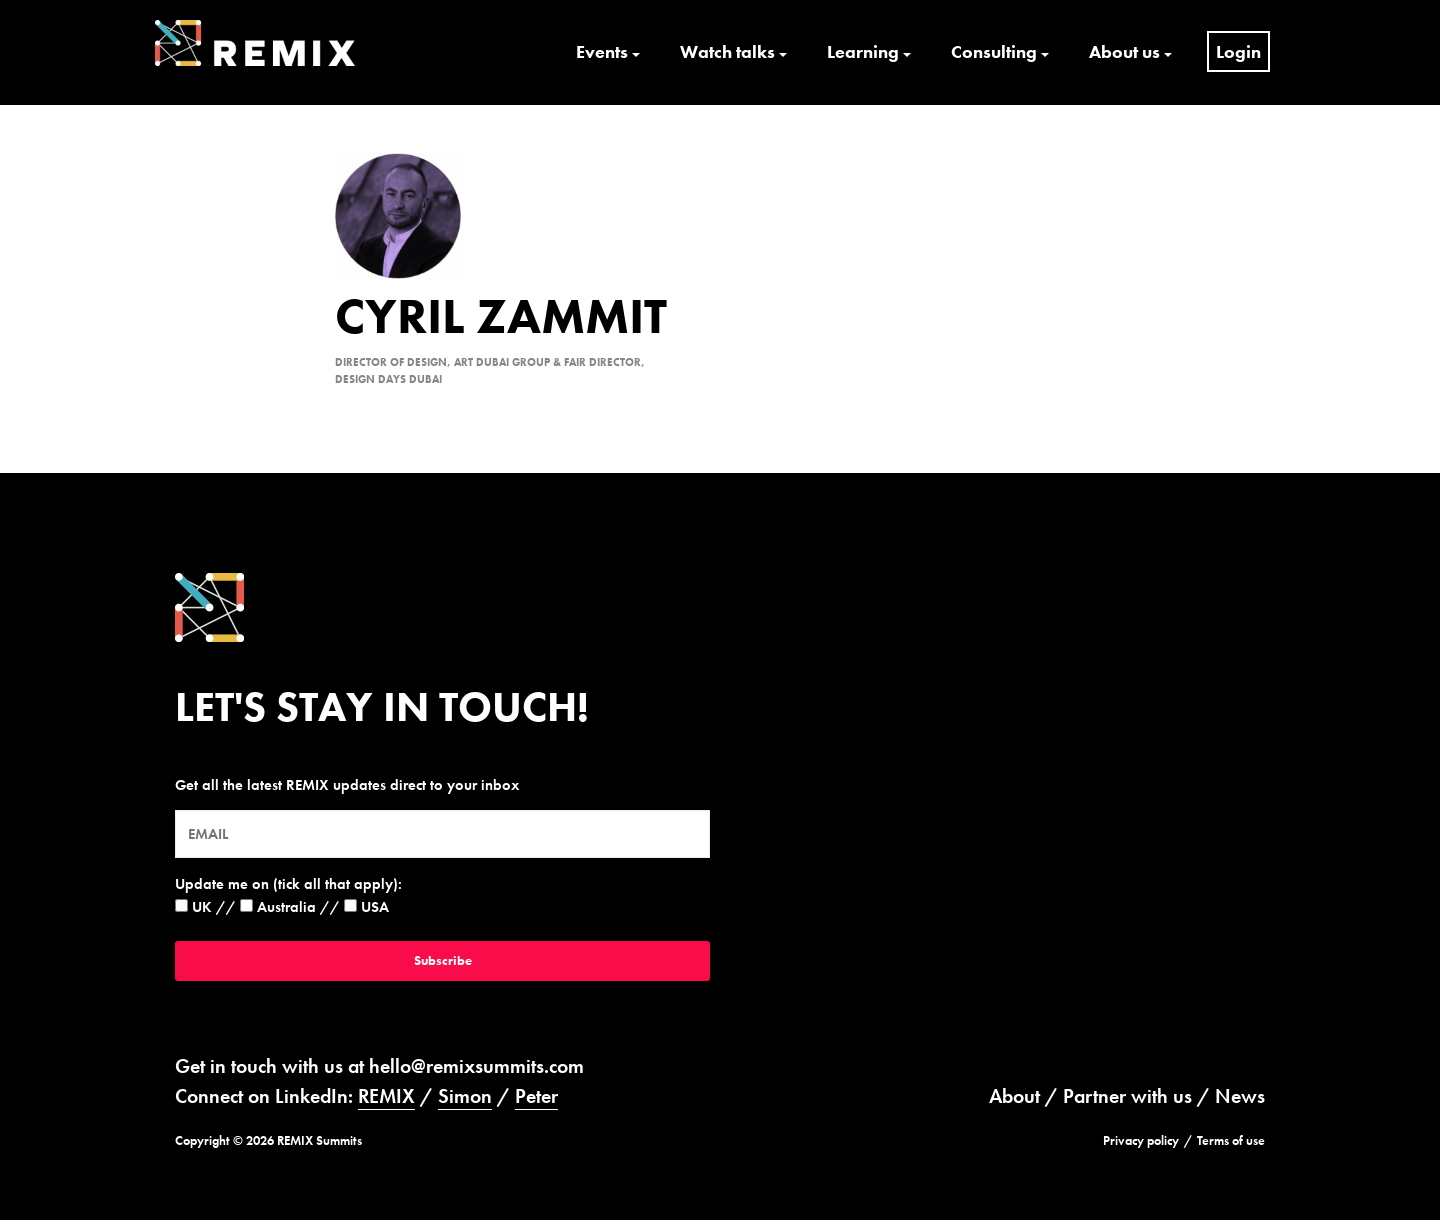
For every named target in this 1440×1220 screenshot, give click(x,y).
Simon (465, 1096)
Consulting (994, 51)
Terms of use (1231, 1140)
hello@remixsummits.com (476, 1066)
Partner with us (1127, 1096)
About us (1124, 51)
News (1240, 1096)
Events (602, 51)
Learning (863, 51)
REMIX (386, 1096)
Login (1238, 51)
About (1014, 1096)
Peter (536, 1096)
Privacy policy (1141, 1140)
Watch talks (727, 51)
